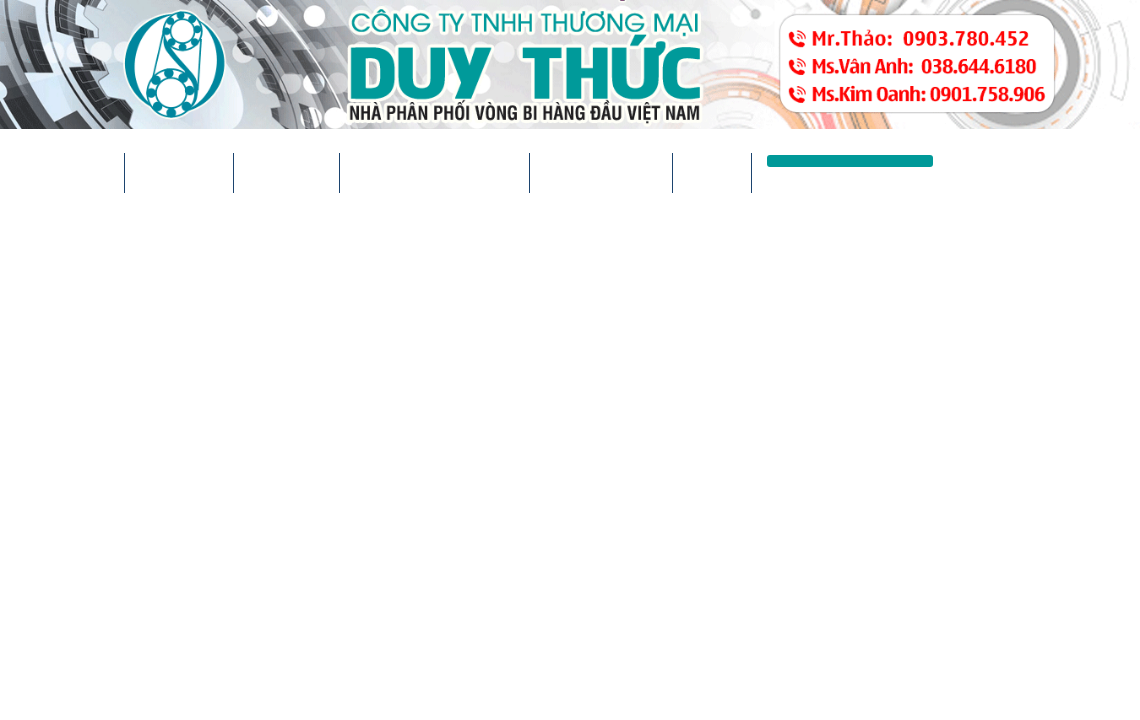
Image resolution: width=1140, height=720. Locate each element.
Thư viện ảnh (601, 172)
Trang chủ (62, 172)
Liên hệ (712, 172)
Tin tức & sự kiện (434, 172)
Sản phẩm (286, 172)
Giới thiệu (179, 172)
